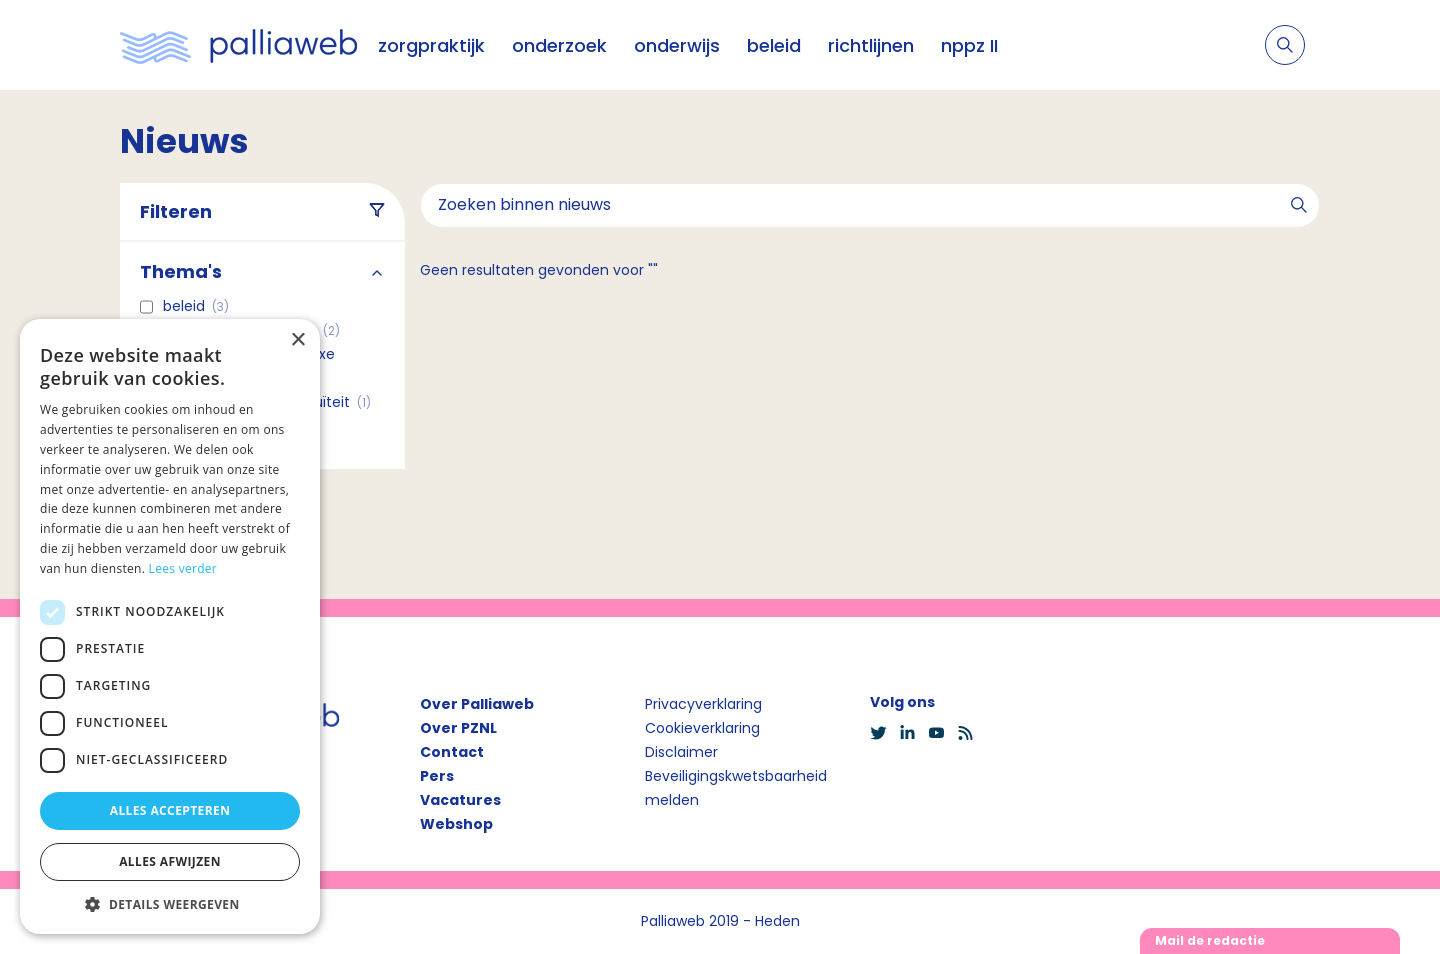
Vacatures (460, 800)
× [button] (297, 340)
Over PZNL (458, 728)
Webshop (456, 824)
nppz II (969, 45)
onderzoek (559, 45)
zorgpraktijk (431, 45)
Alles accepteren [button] (170, 810)
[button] (170, 904)
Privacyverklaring (703, 704)
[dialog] (170, 626)
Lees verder (183, 568)
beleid (774, 45)
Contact (452, 752)
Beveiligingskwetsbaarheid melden (736, 788)
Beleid (196, 306)
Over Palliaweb (477, 704)
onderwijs (677, 45)
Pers (437, 776)
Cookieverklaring (702, 728)
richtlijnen (871, 45)
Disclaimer (681, 752)
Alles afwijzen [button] (170, 861)
